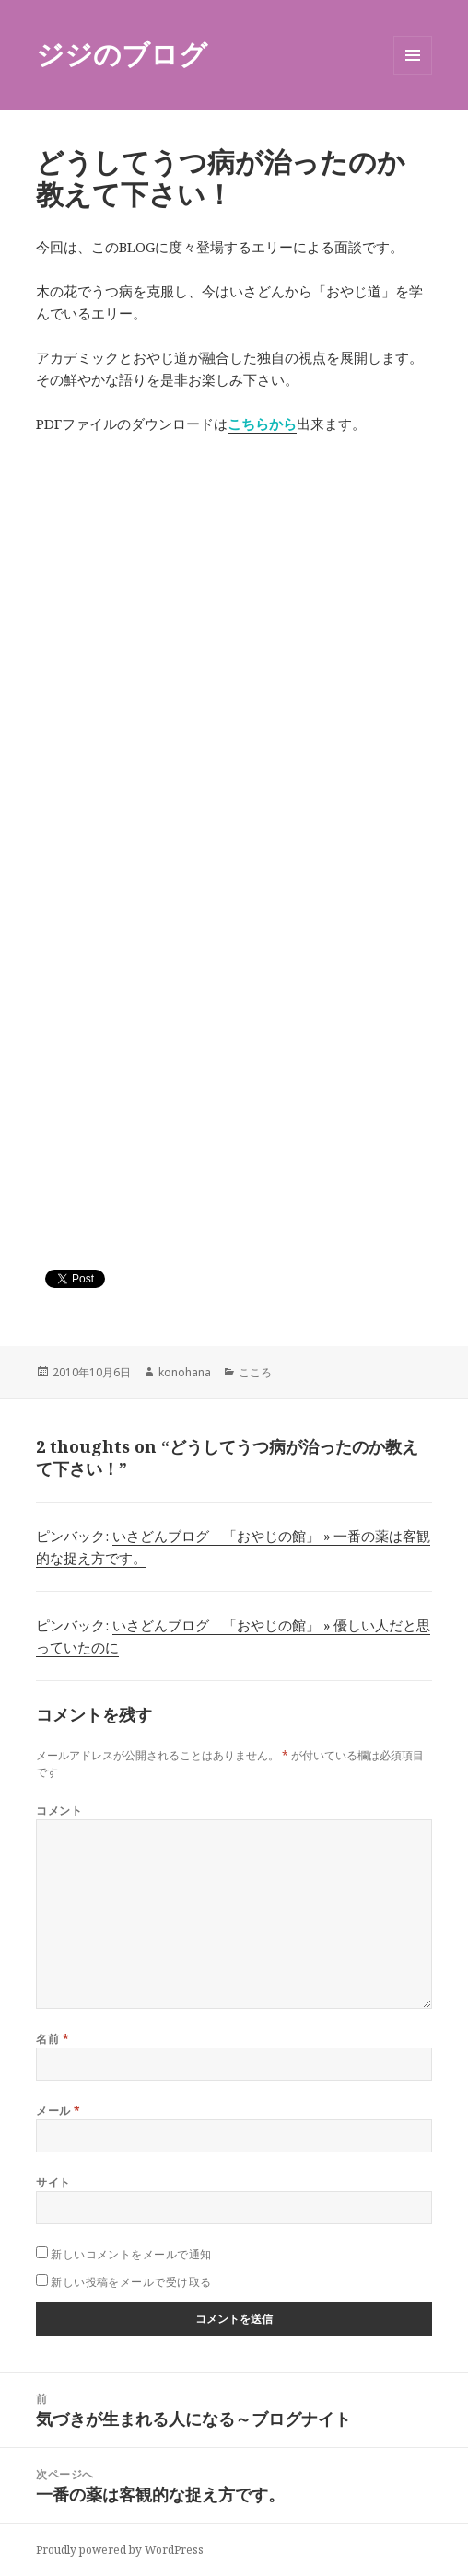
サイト (53, 2182)
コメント (59, 1810)
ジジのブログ (121, 54)
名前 (52, 2039)
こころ (255, 1372)
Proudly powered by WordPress (120, 2550)
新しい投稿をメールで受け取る (131, 2282)
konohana (184, 1372)
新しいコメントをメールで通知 (131, 2254)
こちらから (262, 423)
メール (58, 2110)
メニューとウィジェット (412, 74)
